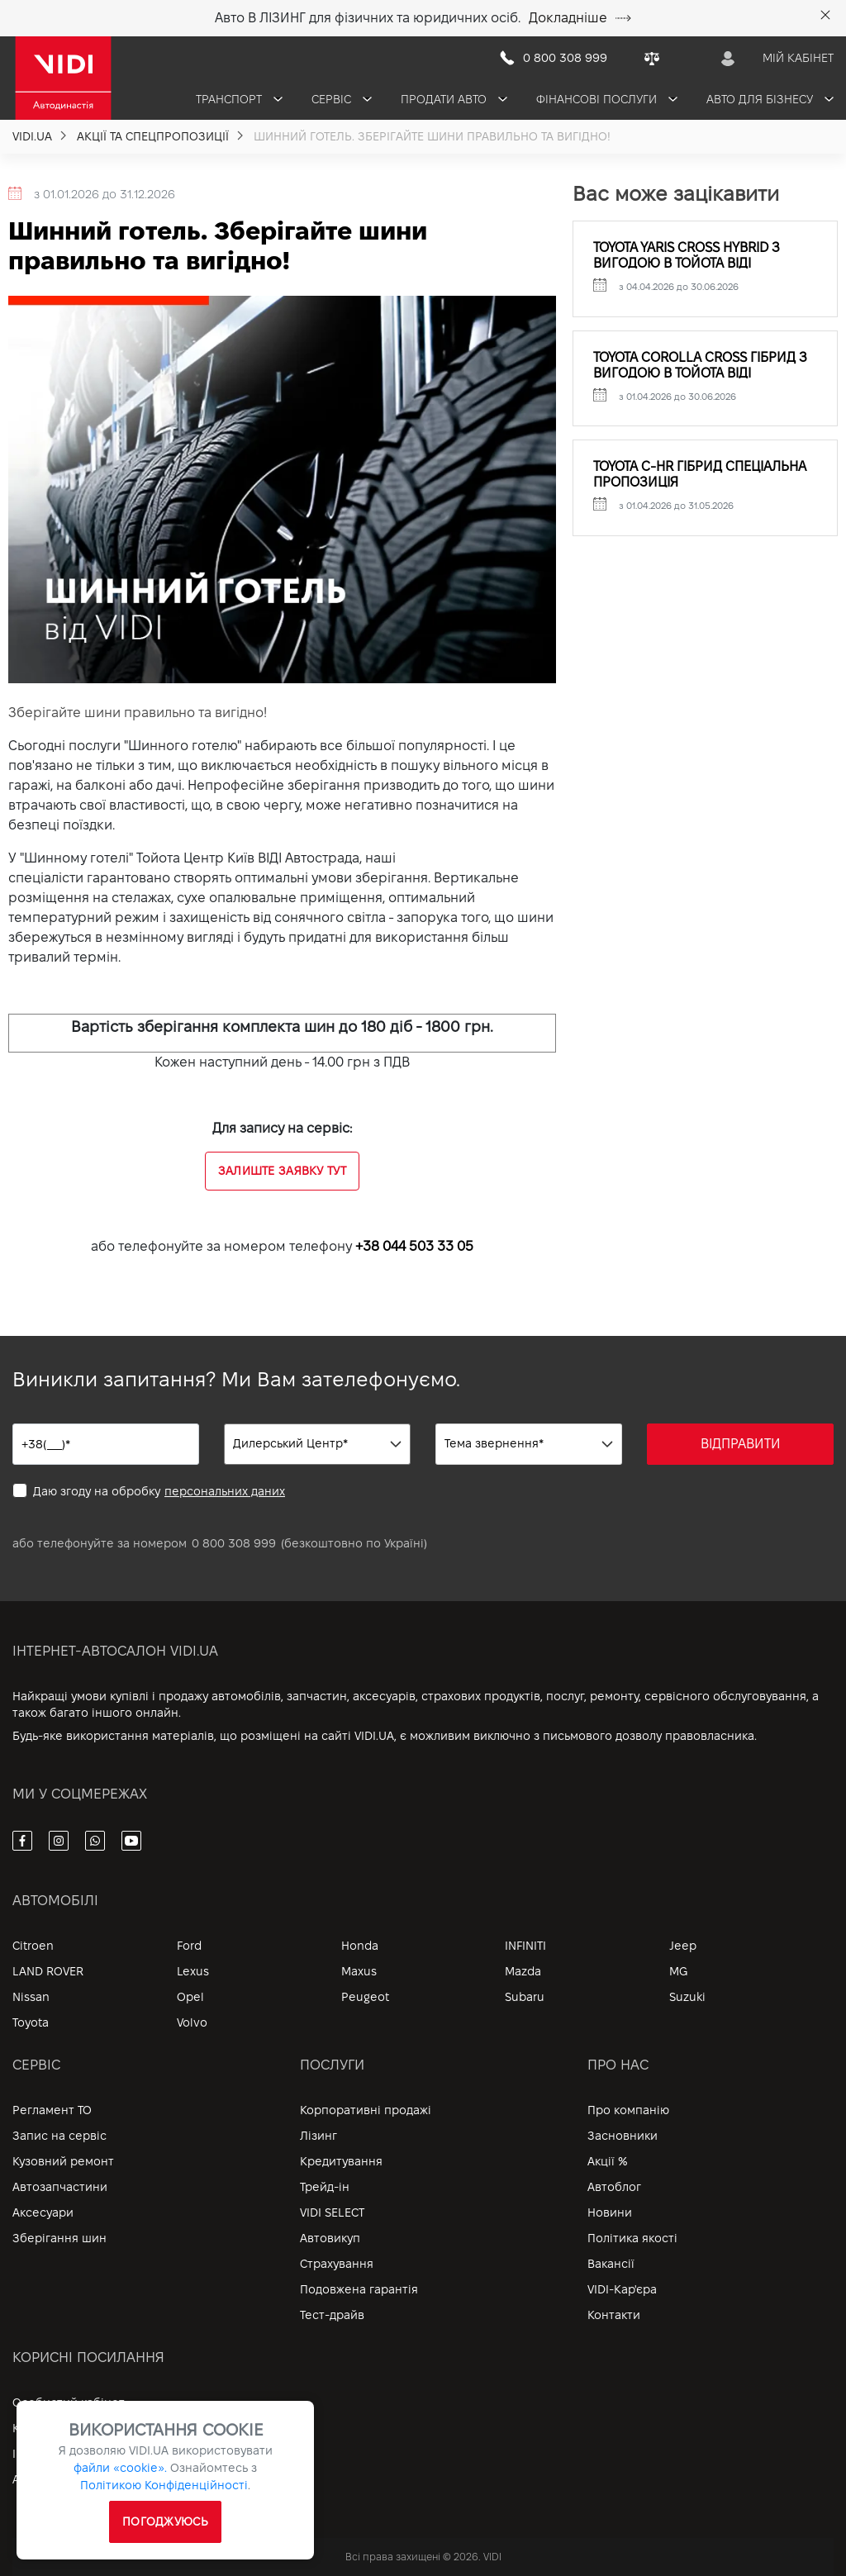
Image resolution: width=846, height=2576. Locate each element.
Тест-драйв (332, 2315)
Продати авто (454, 99)
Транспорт (239, 99)
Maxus (359, 1971)
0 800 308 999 (234, 1543)
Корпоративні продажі (365, 2110)
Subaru (524, 1996)
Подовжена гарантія (359, 2289)
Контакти (613, 2315)
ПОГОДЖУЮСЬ (165, 2521)
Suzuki (687, 1996)
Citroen (33, 1945)
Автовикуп (330, 2238)
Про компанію (628, 2110)
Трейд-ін (324, 2186)
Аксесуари (43, 2212)
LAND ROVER (47, 1971)
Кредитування (341, 2161)
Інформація (45, 2453)
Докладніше (580, 18)
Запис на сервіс (59, 2135)
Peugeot (365, 1996)
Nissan (31, 1996)
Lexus (193, 1971)
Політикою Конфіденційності (164, 2485)
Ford (189, 1945)
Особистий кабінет (68, 2402)
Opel (190, 1996)
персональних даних (224, 1491)
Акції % (607, 2161)
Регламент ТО (52, 2110)
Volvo (192, 2022)
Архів (27, 2479)
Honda (359, 1945)
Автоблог (614, 2186)
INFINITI (525, 1945)
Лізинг (318, 2135)
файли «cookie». (120, 2467)
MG (678, 1971)
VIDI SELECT (332, 2212)
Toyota (30, 2022)
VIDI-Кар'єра (622, 2289)
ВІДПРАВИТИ (741, 1444)
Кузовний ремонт (63, 2161)
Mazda (523, 1971)
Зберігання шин (59, 2238)
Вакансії (610, 2263)
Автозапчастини (59, 2186)
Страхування (336, 2263)
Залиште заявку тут (282, 1170)
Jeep (682, 1945)
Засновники (622, 2135)
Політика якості (632, 2238)
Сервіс (341, 99)
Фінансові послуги (606, 99)
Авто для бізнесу (770, 99)
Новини (609, 2212)
